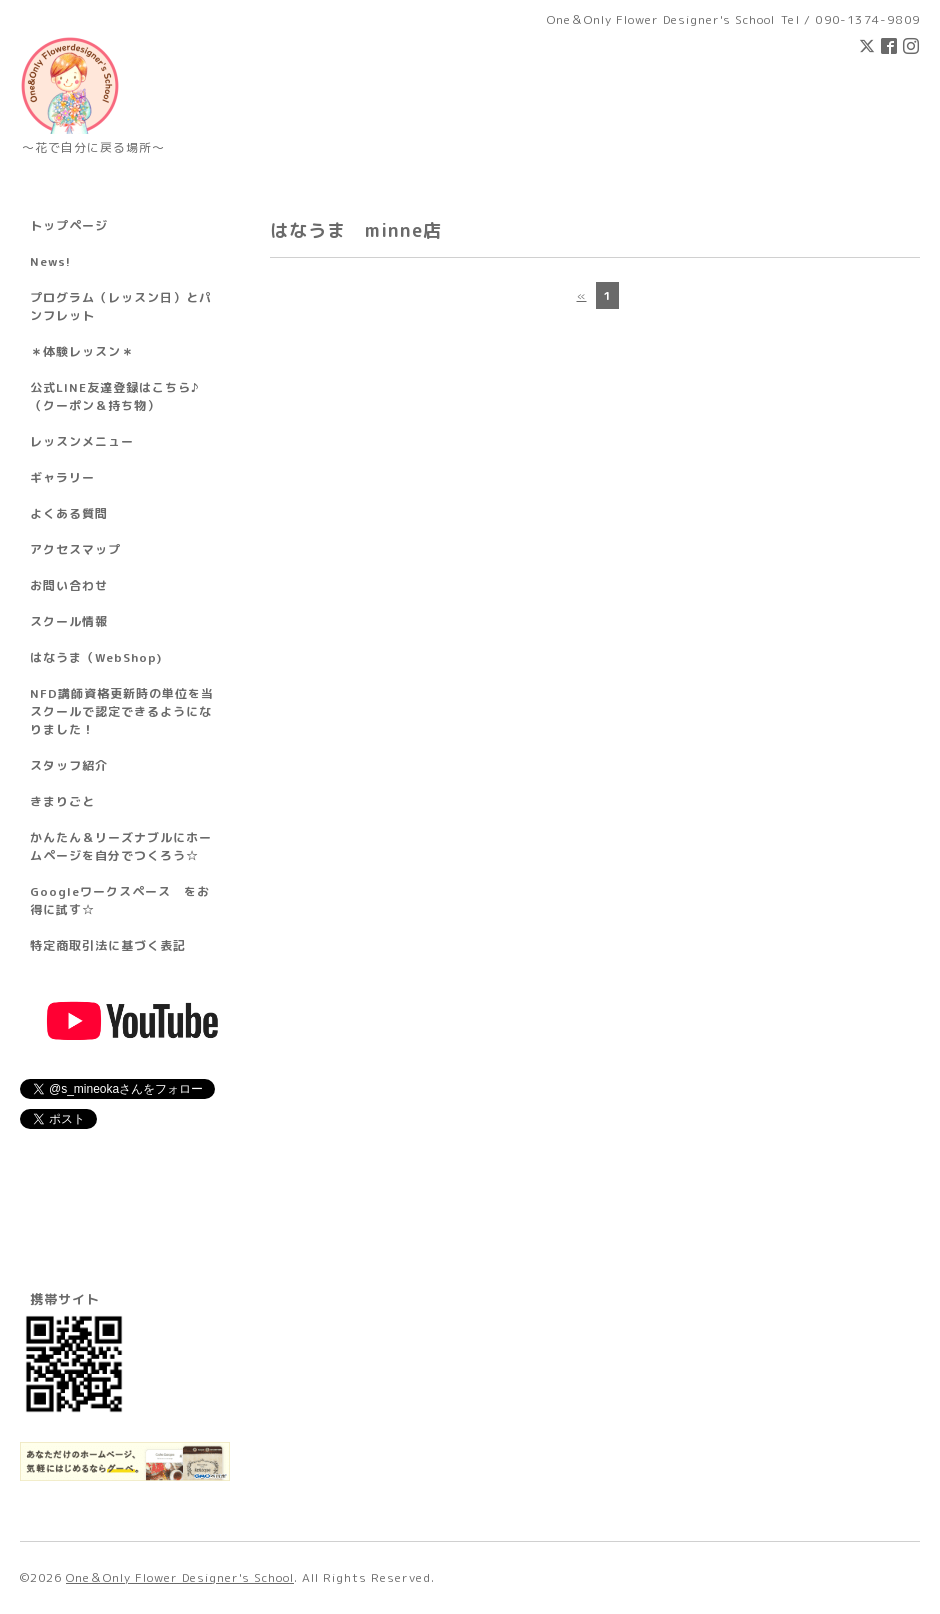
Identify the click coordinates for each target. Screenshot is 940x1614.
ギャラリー (62, 477)
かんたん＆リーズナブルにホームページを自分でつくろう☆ (121, 846)
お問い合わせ (69, 585)
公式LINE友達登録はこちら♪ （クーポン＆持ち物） (114, 396)
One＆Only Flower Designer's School (180, 1577)
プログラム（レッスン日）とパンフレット (121, 306)
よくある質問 (69, 513)
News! (50, 261)
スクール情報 (69, 621)
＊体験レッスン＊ (82, 351)
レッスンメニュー (82, 441)
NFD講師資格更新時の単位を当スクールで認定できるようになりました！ (122, 711)
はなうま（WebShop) (96, 657)
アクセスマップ (75, 549)
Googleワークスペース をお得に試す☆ (120, 900)
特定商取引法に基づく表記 (108, 945)
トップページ (69, 225)
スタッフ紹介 (69, 765)
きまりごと (62, 801)
